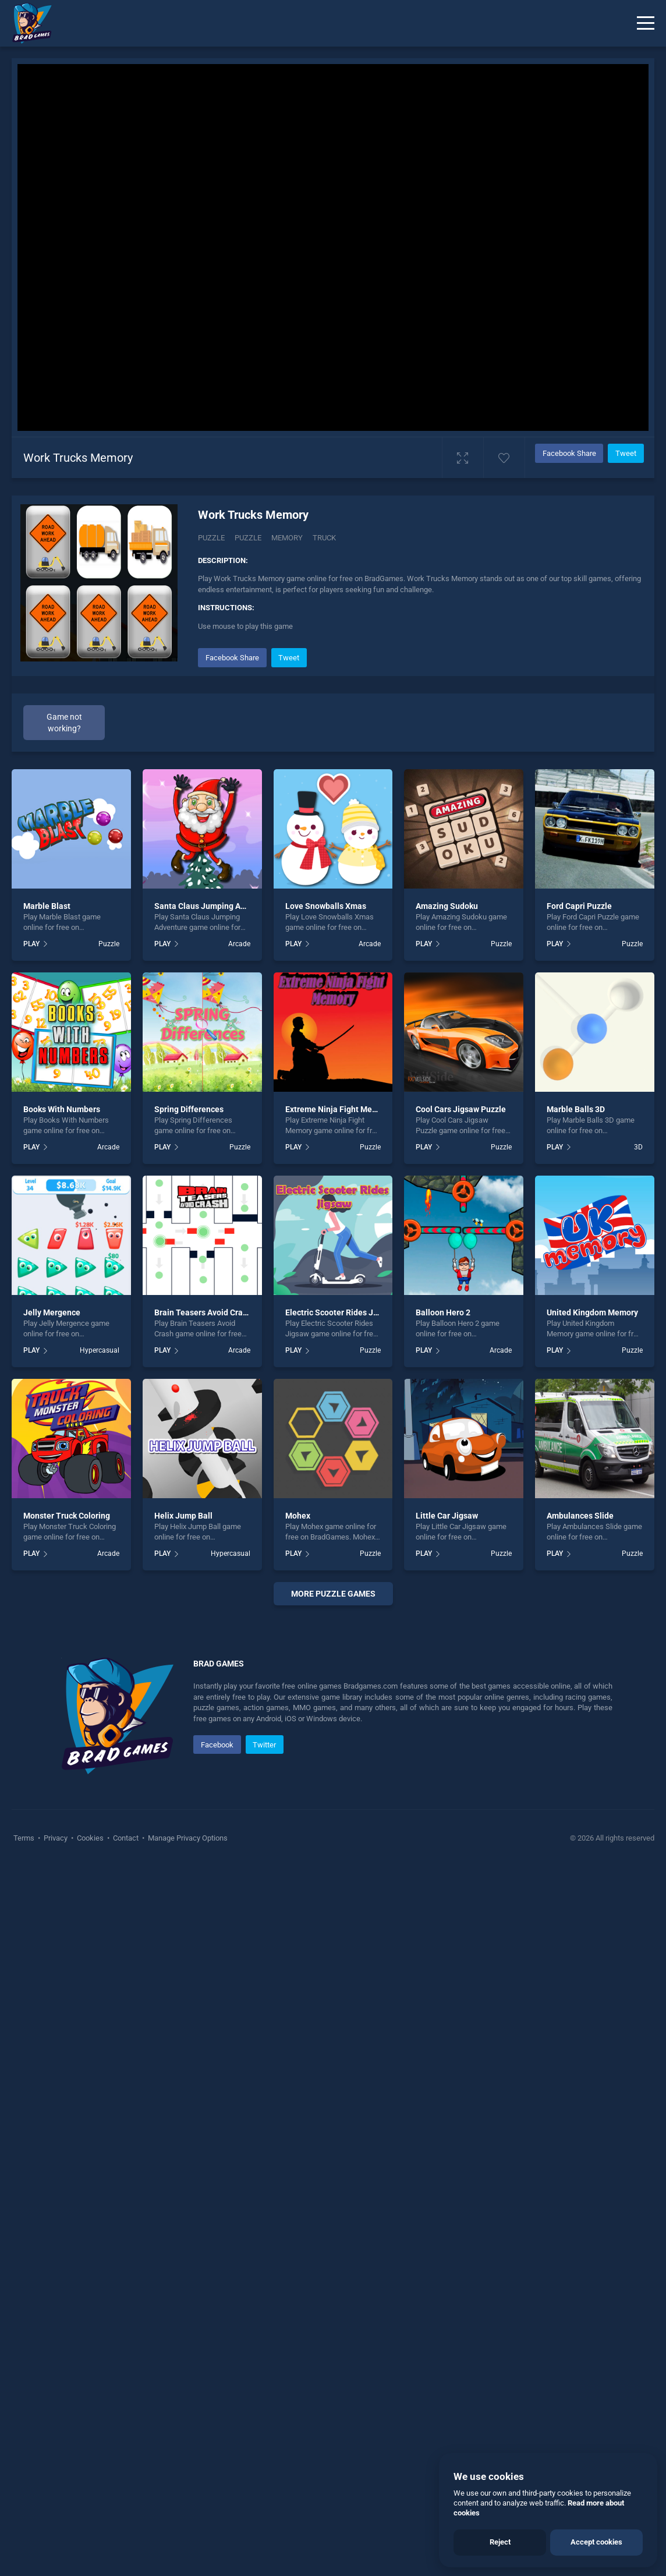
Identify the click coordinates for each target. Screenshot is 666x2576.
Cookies (90, 2153)
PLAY (31, 944)
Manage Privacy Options (187, 2153)
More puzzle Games (333, 1593)
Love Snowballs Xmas (325, 906)
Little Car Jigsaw (447, 1515)
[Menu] (645, 23)
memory (287, 537)
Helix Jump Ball (183, 1515)
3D (638, 1147)
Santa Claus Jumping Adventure (214, 906)
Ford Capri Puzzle (579, 906)
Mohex (297, 1515)
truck (324, 537)
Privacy (55, 2153)
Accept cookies (596, 2542)
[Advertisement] (333, 1775)
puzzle (248, 537)
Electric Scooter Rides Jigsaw (340, 1312)
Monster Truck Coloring (66, 1515)
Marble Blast (46, 906)
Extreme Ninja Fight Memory (338, 1109)
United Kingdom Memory (592, 1312)
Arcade (239, 944)
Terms (24, 2153)
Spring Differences (189, 1109)
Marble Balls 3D (576, 1109)
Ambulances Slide (580, 1515)
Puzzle (211, 537)
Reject (500, 2542)
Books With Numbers (61, 1109)
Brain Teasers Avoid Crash (202, 1312)
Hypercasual (99, 1350)
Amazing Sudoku (447, 906)
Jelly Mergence (51, 1312)
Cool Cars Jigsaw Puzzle (461, 1109)
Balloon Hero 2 (443, 1312)
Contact (125, 2153)
